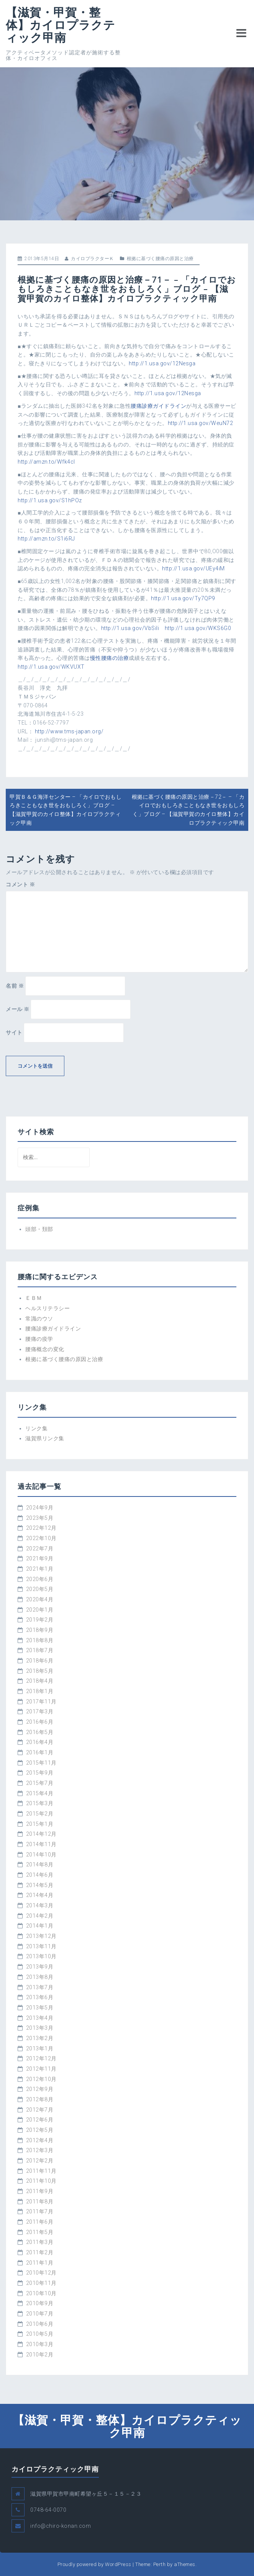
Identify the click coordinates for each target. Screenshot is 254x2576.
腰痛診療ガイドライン (158, 406)
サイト (14, 1032)
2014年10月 (41, 1854)
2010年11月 (41, 2283)
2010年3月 (40, 2344)
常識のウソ (39, 1319)
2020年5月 (40, 1589)
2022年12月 (41, 1528)
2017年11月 (41, 1701)
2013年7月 (40, 1987)
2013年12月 (41, 1936)
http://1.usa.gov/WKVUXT (51, 667)
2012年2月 (40, 2161)
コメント (20, 884)
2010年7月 (40, 2314)
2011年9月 (40, 2191)
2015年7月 (40, 1783)
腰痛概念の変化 (44, 1349)
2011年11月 (41, 2171)
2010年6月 (40, 2324)
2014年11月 (41, 1844)
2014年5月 (40, 1885)
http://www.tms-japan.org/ (69, 731)
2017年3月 (40, 1711)
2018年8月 (40, 1640)
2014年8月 (40, 1864)
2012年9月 (40, 2089)
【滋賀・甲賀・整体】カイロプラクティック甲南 (60, 24)
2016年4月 (40, 1742)
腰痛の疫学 (39, 1339)
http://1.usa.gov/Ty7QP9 (183, 598)
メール (17, 1009)
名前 (15, 986)
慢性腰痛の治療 (109, 658)
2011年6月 (40, 2222)
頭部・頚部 (39, 1229)
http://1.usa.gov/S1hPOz (50, 500)
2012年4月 (40, 2140)
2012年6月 (40, 2120)
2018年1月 (40, 1691)
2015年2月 (40, 1814)
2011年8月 (40, 2201)
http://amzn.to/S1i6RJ (46, 539)
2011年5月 (40, 2232)
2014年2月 (40, 1916)
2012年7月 (40, 2110)
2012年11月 (41, 2069)
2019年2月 (40, 1620)
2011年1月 (40, 2263)
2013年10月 (41, 1956)
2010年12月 (41, 2273)
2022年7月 (40, 1548)
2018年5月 (40, 1671)
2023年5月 (40, 1518)
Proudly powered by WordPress (94, 2564)
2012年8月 (40, 2099)
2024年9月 (40, 1508)
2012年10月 (41, 2079)
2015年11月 (41, 1763)
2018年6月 (40, 1661)
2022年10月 (41, 1538)
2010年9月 (40, 2303)
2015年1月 (40, 1824)
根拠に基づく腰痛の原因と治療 (160, 258)
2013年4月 (40, 2018)
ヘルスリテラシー (47, 1308)
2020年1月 (40, 1610)
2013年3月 (40, 2028)
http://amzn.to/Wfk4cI (46, 462)
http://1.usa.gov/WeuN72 (200, 423)
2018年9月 (40, 1630)
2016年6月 (40, 1722)
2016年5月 (40, 1732)
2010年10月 (41, 2293)
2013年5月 (40, 2007)
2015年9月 (40, 1773)
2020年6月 (40, 1579)
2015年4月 (40, 1793)
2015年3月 (40, 1803)
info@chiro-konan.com (60, 2526)
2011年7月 (40, 2211)
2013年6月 (40, 1997)
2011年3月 (40, 2242)
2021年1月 (40, 1569)
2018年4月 (40, 1681)
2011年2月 (40, 2252)
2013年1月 (40, 2048)
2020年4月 (40, 1599)
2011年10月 (41, 2181)
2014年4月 (40, 1895)
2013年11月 (41, 1946)
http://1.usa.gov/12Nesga (162, 363)
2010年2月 (40, 2354)
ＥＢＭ (33, 1298)
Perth (159, 2564)
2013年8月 (40, 1977)
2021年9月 (40, 1558)
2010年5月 (40, 2334)
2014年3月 (40, 1905)
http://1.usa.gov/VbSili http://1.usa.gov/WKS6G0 (166, 628)
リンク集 (36, 1428)
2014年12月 (41, 1834)
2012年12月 (41, 2058)
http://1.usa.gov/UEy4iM (193, 568)
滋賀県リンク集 (44, 1438)
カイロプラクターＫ (92, 258)
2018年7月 (40, 1650)
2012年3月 (40, 2150)
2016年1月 (40, 1752)
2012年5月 (40, 2130)
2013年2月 (40, 2038)
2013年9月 (40, 1967)
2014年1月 (40, 1926)
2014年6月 (40, 1875)
